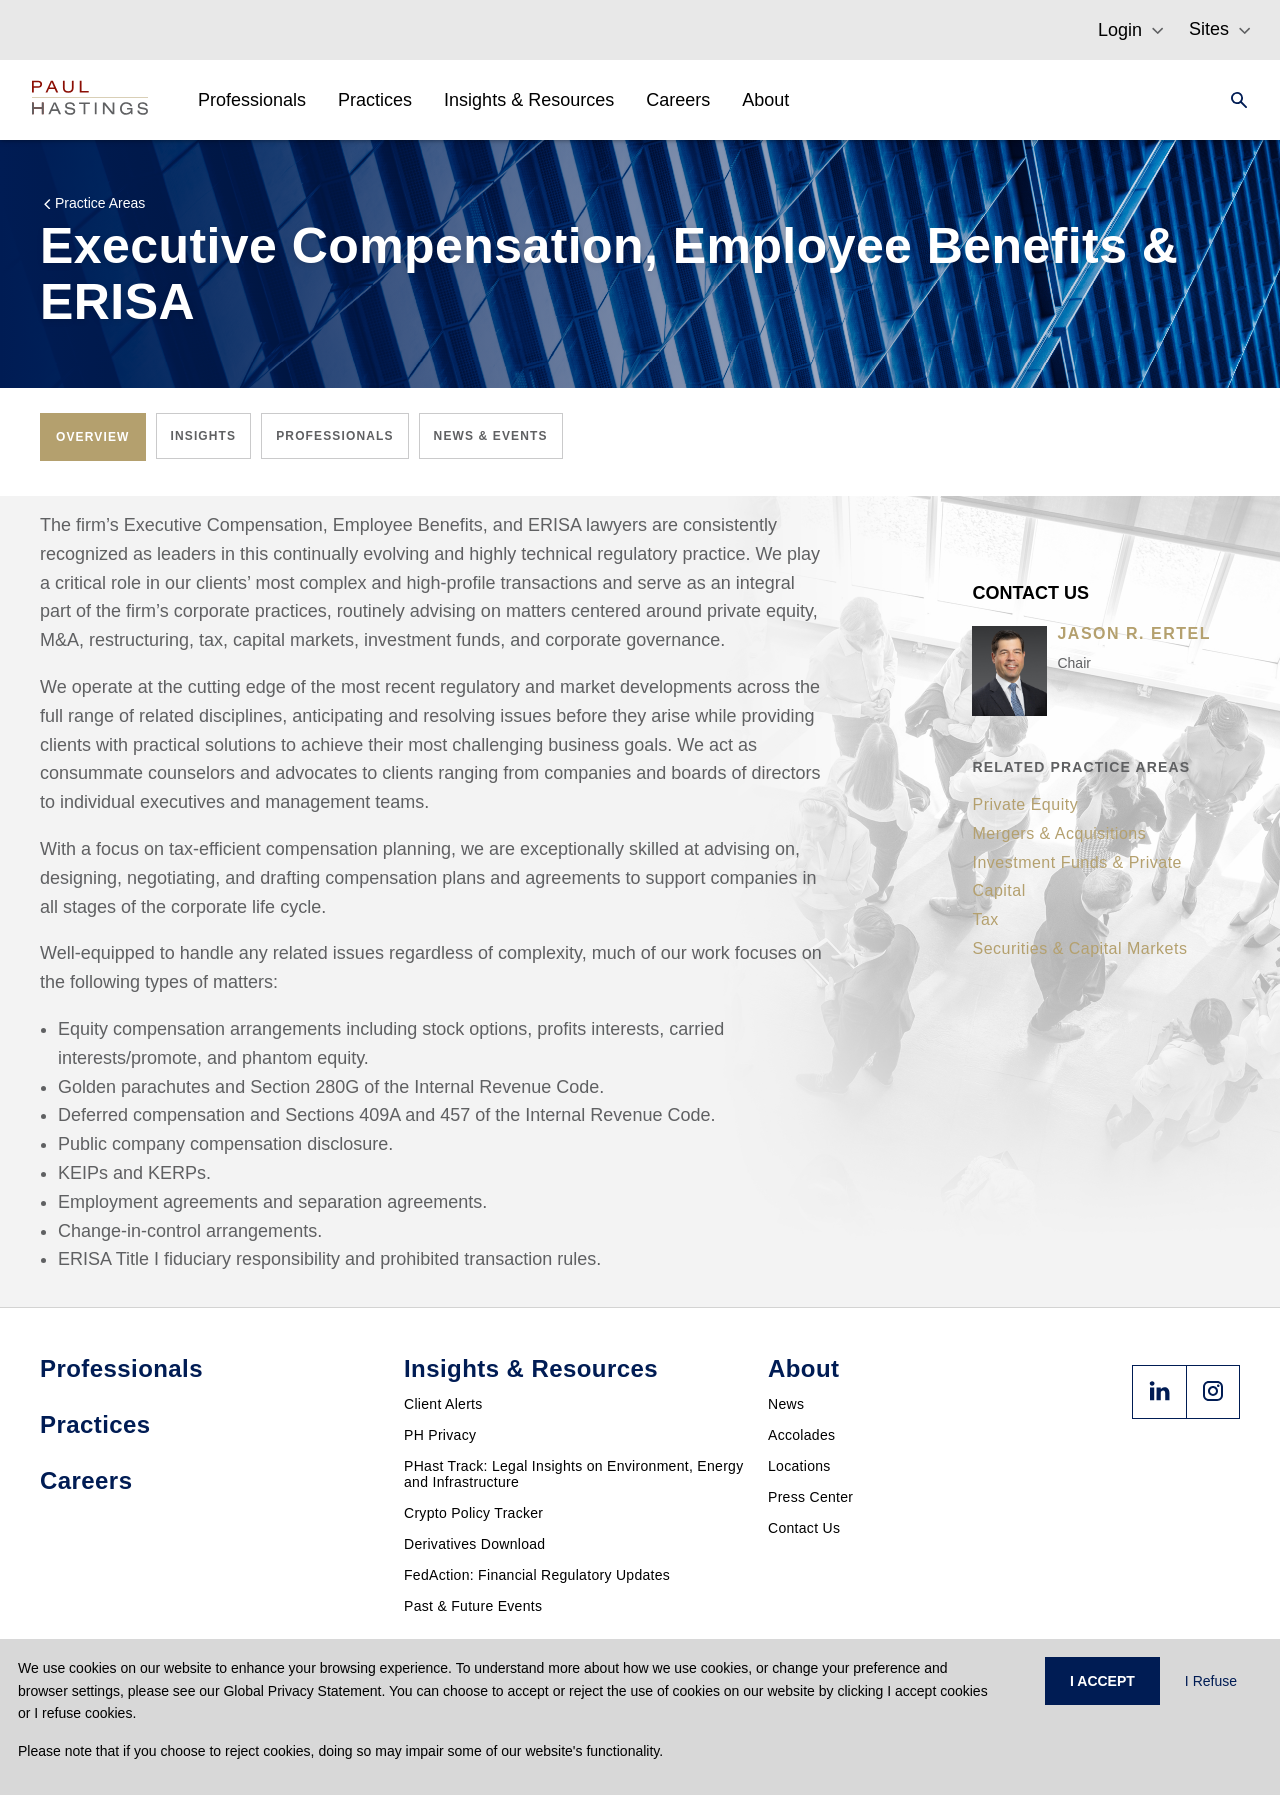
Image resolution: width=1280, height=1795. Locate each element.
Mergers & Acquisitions (1059, 833)
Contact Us (804, 1528)
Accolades (801, 1435)
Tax (985, 919)
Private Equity (1025, 804)
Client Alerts (443, 1404)
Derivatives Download (474, 1544)
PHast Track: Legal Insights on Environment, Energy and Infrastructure (574, 1474)
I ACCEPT (1102, 1681)
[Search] (1233, 100)
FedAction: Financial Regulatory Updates (537, 1575)
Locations (799, 1466)
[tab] (93, 437)
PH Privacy (440, 1435)
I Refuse (1211, 1681)
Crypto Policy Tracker (473, 1513)
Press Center (810, 1497)
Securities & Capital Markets (1079, 948)
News (786, 1404)
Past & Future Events (473, 1606)
